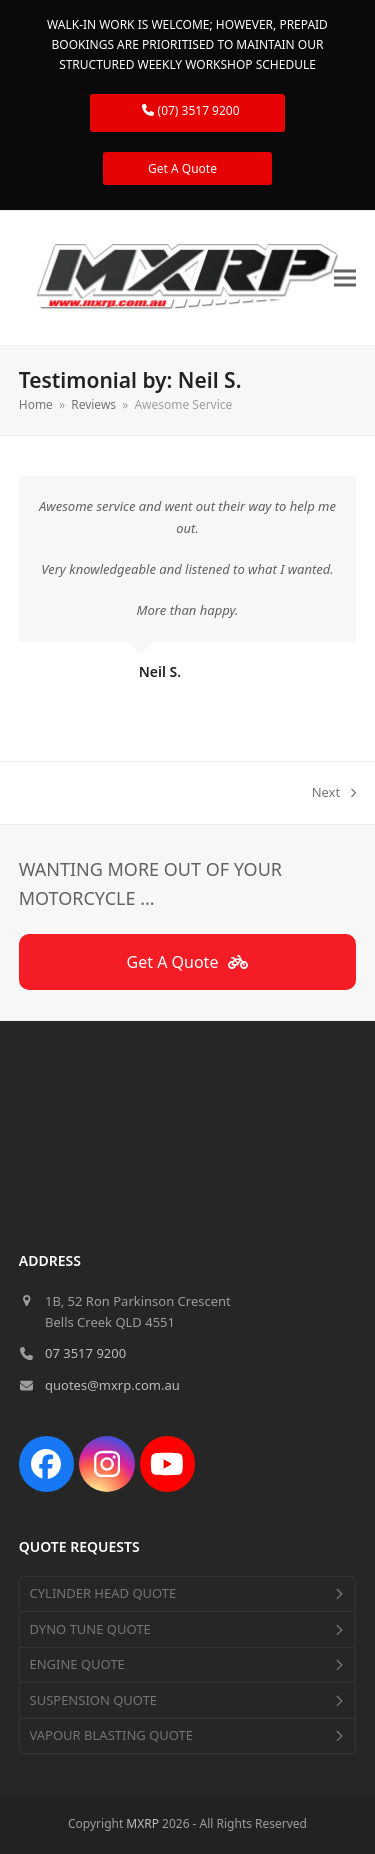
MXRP (142, 1823)
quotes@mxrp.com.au (112, 1385)
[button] (345, 278)
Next (334, 793)
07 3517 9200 (85, 1353)
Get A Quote (187, 168)
